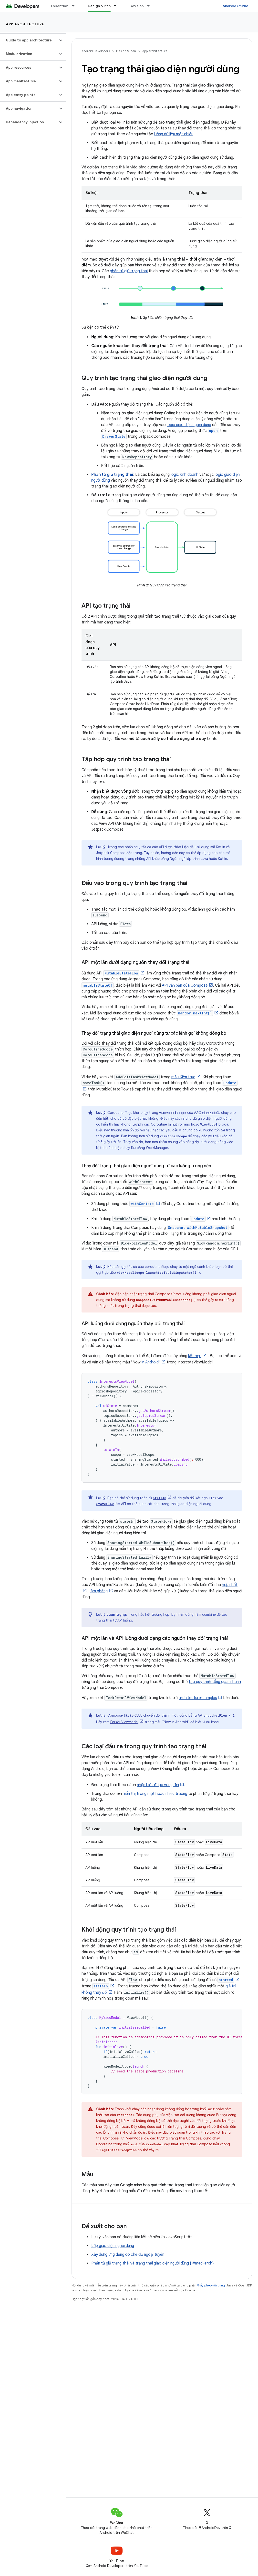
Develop (137, 6)
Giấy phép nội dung (211, 2285)
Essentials (60, 6)
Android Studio (235, 6)
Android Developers (96, 51)
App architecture (25, 24)
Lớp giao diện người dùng (112, 2245)
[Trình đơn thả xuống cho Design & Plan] (117, 6)
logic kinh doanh (184, 474)
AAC (197, 1112)
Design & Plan (126, 51)
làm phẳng (99, 1591)
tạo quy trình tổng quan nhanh (215, 1681)
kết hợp (194, 1355)
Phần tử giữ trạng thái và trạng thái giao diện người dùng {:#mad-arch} (152, 2263)
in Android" (151, 1362)
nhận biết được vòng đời (158, 1784)
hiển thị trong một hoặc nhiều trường (155, 1793)
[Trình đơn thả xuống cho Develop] (150, 6)
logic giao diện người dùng (189, 424)
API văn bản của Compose (185, 985)
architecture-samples (198, 1697)
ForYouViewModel (124, 1722)
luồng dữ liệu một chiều (173, 134)
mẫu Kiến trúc (183, 1077)
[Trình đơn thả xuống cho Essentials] (75, 6)
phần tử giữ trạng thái (129, 271)
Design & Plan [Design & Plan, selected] (99, 6)
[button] (29, 40)
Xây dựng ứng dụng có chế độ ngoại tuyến (127, 2254)
